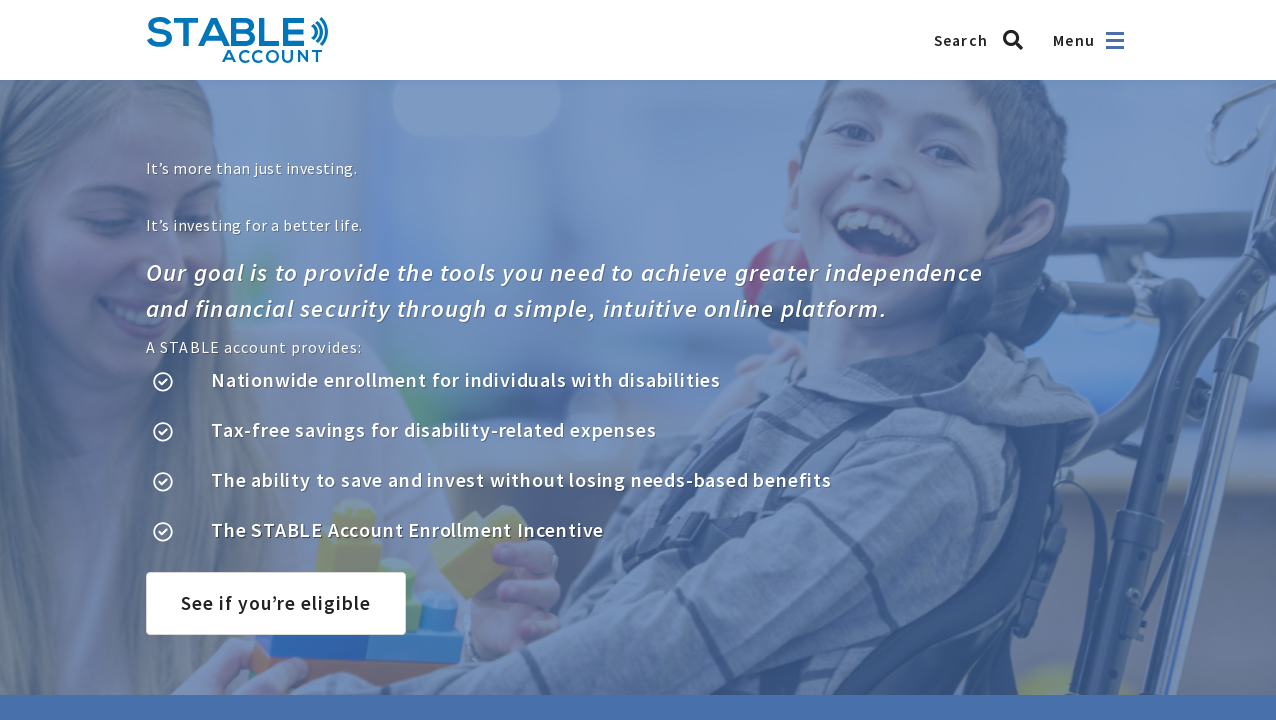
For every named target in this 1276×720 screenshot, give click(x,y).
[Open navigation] (1115, 40)
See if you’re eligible (276, 603)
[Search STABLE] (984, 40)
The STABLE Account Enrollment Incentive (407, 529)
